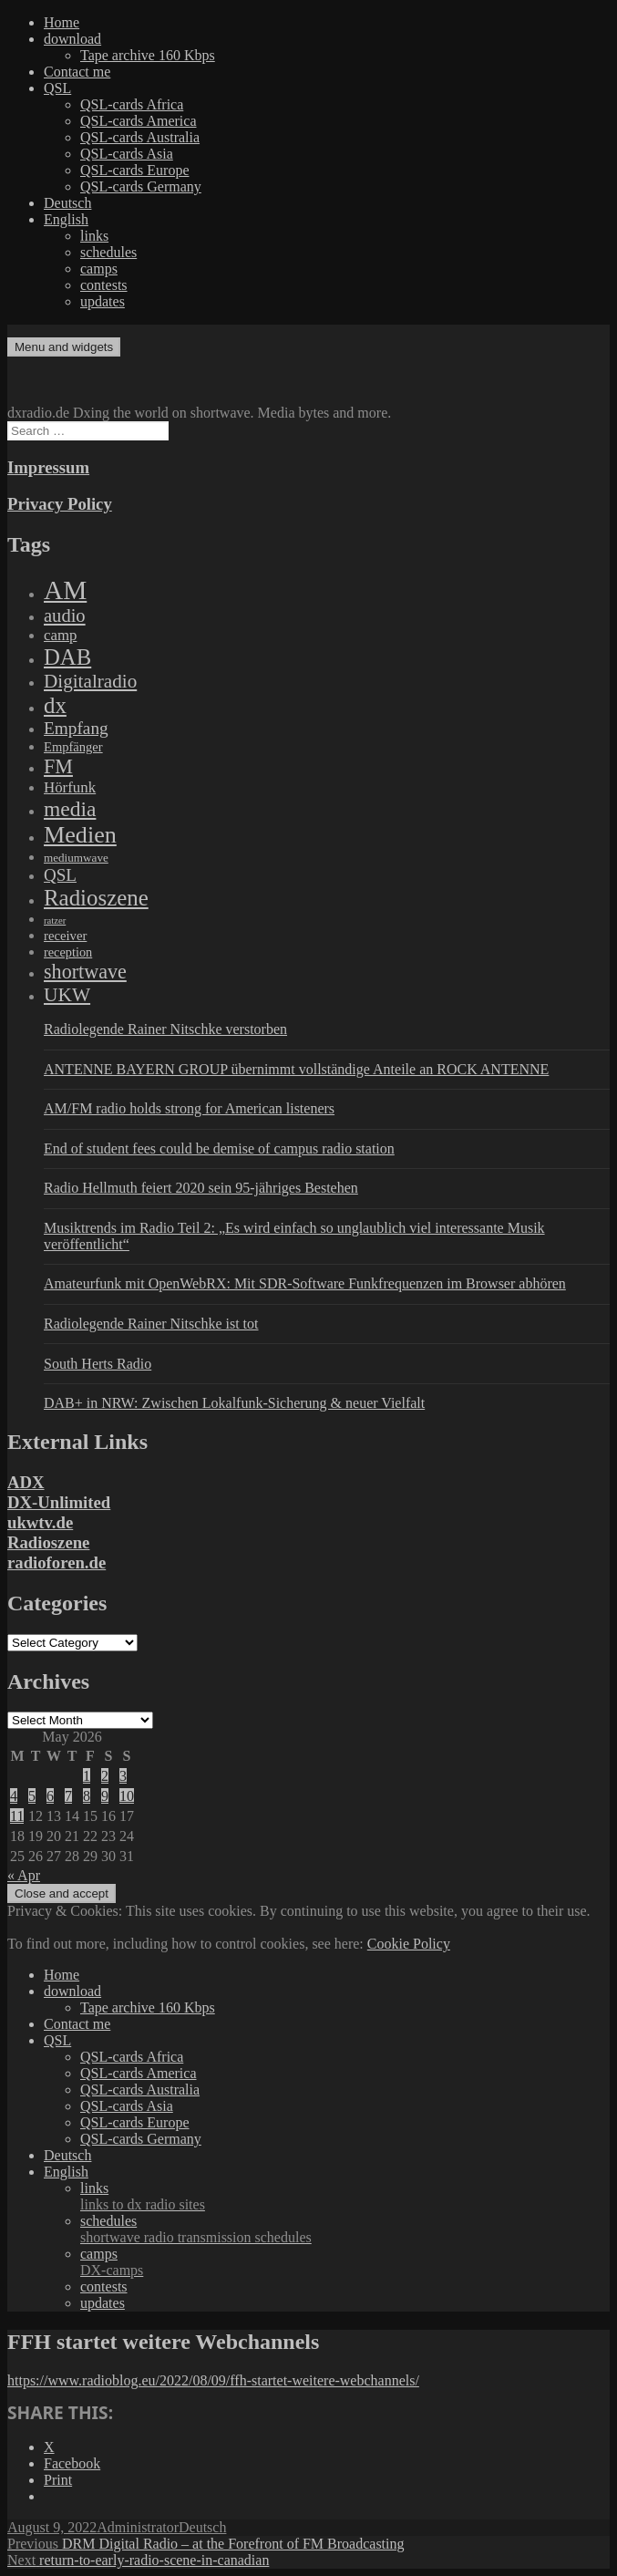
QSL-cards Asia (126, 153)
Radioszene (48, 1542)
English (66, 219)
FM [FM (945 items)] (58, 766)
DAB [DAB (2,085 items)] (67, 657)
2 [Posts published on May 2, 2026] (104, 1776)
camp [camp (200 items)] (60, 635)
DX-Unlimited (58, 1502)
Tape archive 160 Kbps (147, 55)
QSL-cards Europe (135, 170)
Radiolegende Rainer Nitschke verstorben (165, 1029)
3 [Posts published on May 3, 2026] (123, 1776)
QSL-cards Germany (140, 186)
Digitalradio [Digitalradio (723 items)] (90, 681)
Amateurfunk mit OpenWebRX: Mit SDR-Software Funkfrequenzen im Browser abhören (305, 1283)
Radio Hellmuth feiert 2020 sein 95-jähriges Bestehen (201, 1187)
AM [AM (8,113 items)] (65, 590)
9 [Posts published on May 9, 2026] (104, 1796)
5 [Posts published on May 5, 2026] (32, 1796)
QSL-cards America (138, 121)
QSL (57, 88)
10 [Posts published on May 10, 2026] (126, 1796)
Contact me (77, 71)
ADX (26, 1482)
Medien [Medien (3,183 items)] (80, 835)
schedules (108, 252)
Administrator (138, 2527)
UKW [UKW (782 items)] (67, 995)
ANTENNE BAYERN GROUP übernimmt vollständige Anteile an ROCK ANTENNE (296, 1069)
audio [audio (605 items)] (65, 615)
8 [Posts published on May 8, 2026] (86, 1796)
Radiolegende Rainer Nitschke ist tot (151, 1323)
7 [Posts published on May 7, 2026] (68, 1796)
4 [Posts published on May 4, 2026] (13, 1796)
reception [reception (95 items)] (68, 952)
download (72, 39)
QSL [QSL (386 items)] (60, 875)
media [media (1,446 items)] (70, 809)
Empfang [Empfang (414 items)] (76, 728)
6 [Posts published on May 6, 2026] (50, 1796)
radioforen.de (56, 1562)
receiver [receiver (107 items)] (65, 935)
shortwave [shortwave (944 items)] (85, 971)
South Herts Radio (97, 1363)
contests (104, 285)
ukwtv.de (40, 1522)
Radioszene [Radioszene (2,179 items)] (96, 897)
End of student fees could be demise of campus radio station (219, 1148)
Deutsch (67, 203)
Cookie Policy (408, 1943)
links (94, 235)
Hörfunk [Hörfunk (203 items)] (70, 787)
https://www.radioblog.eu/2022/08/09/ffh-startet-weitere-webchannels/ (213, 2380)
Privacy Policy (59, 503)
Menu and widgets (64, 347)
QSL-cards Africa (131, 104)
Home (61, 22)
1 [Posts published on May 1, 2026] (86, 1776)
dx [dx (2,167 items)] (55, 705)
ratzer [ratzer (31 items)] (55, 921)
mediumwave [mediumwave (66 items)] (76, 857)
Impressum (48, 467)
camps (99, 268)
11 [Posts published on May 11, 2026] (17, 1816)
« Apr (23, 1875)
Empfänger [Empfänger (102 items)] (73, 747)
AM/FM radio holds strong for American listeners (189, 1108)
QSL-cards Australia (140, 137)
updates (102, 301)
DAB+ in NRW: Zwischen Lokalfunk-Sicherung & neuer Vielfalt (234, 1403)
